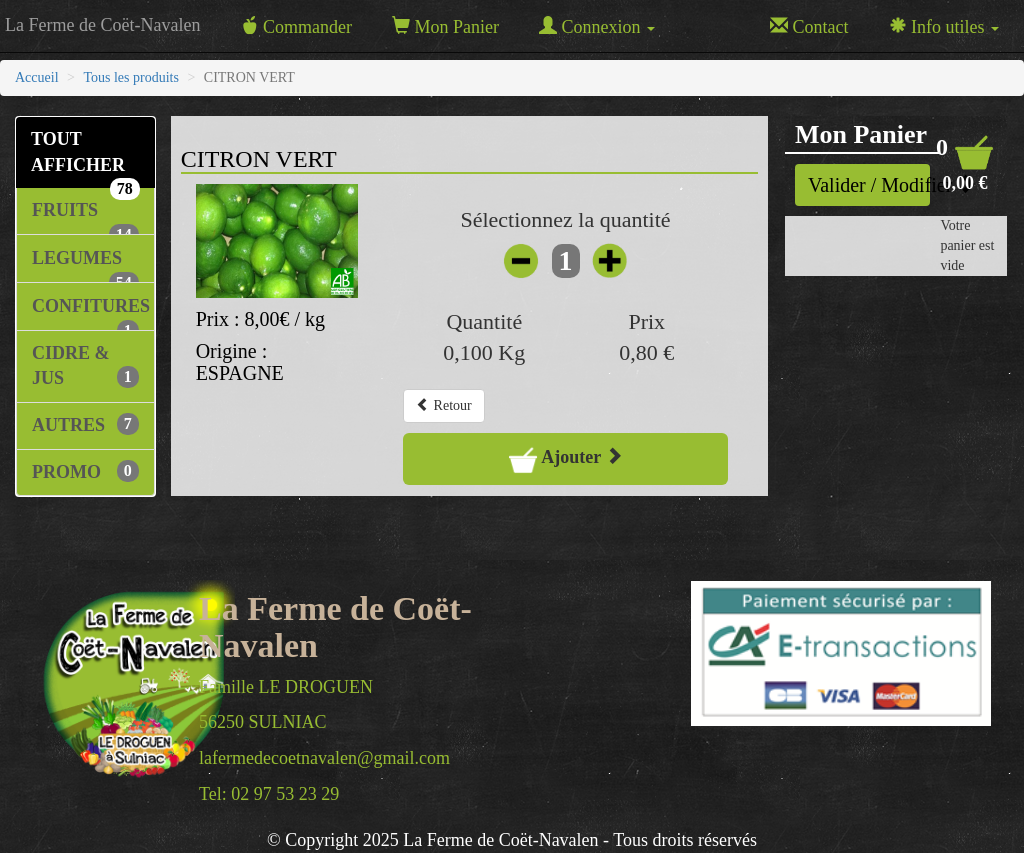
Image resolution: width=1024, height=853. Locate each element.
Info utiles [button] (944, 26)
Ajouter (566, 459)
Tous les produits (130, 77)
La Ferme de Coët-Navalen (102, 25)
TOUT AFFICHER (85, 158)
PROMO (85, 471)
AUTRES (85, 424)
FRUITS (85, 217)
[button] (965, 163)
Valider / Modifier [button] (869, 184)
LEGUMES (85, 265)
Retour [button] (444, 405)
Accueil (37, 77)
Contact (809, 26)
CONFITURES (91, 313)
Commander (295, 26)
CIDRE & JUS (85, 366)
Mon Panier (445, 26)
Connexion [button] (597, 26)
